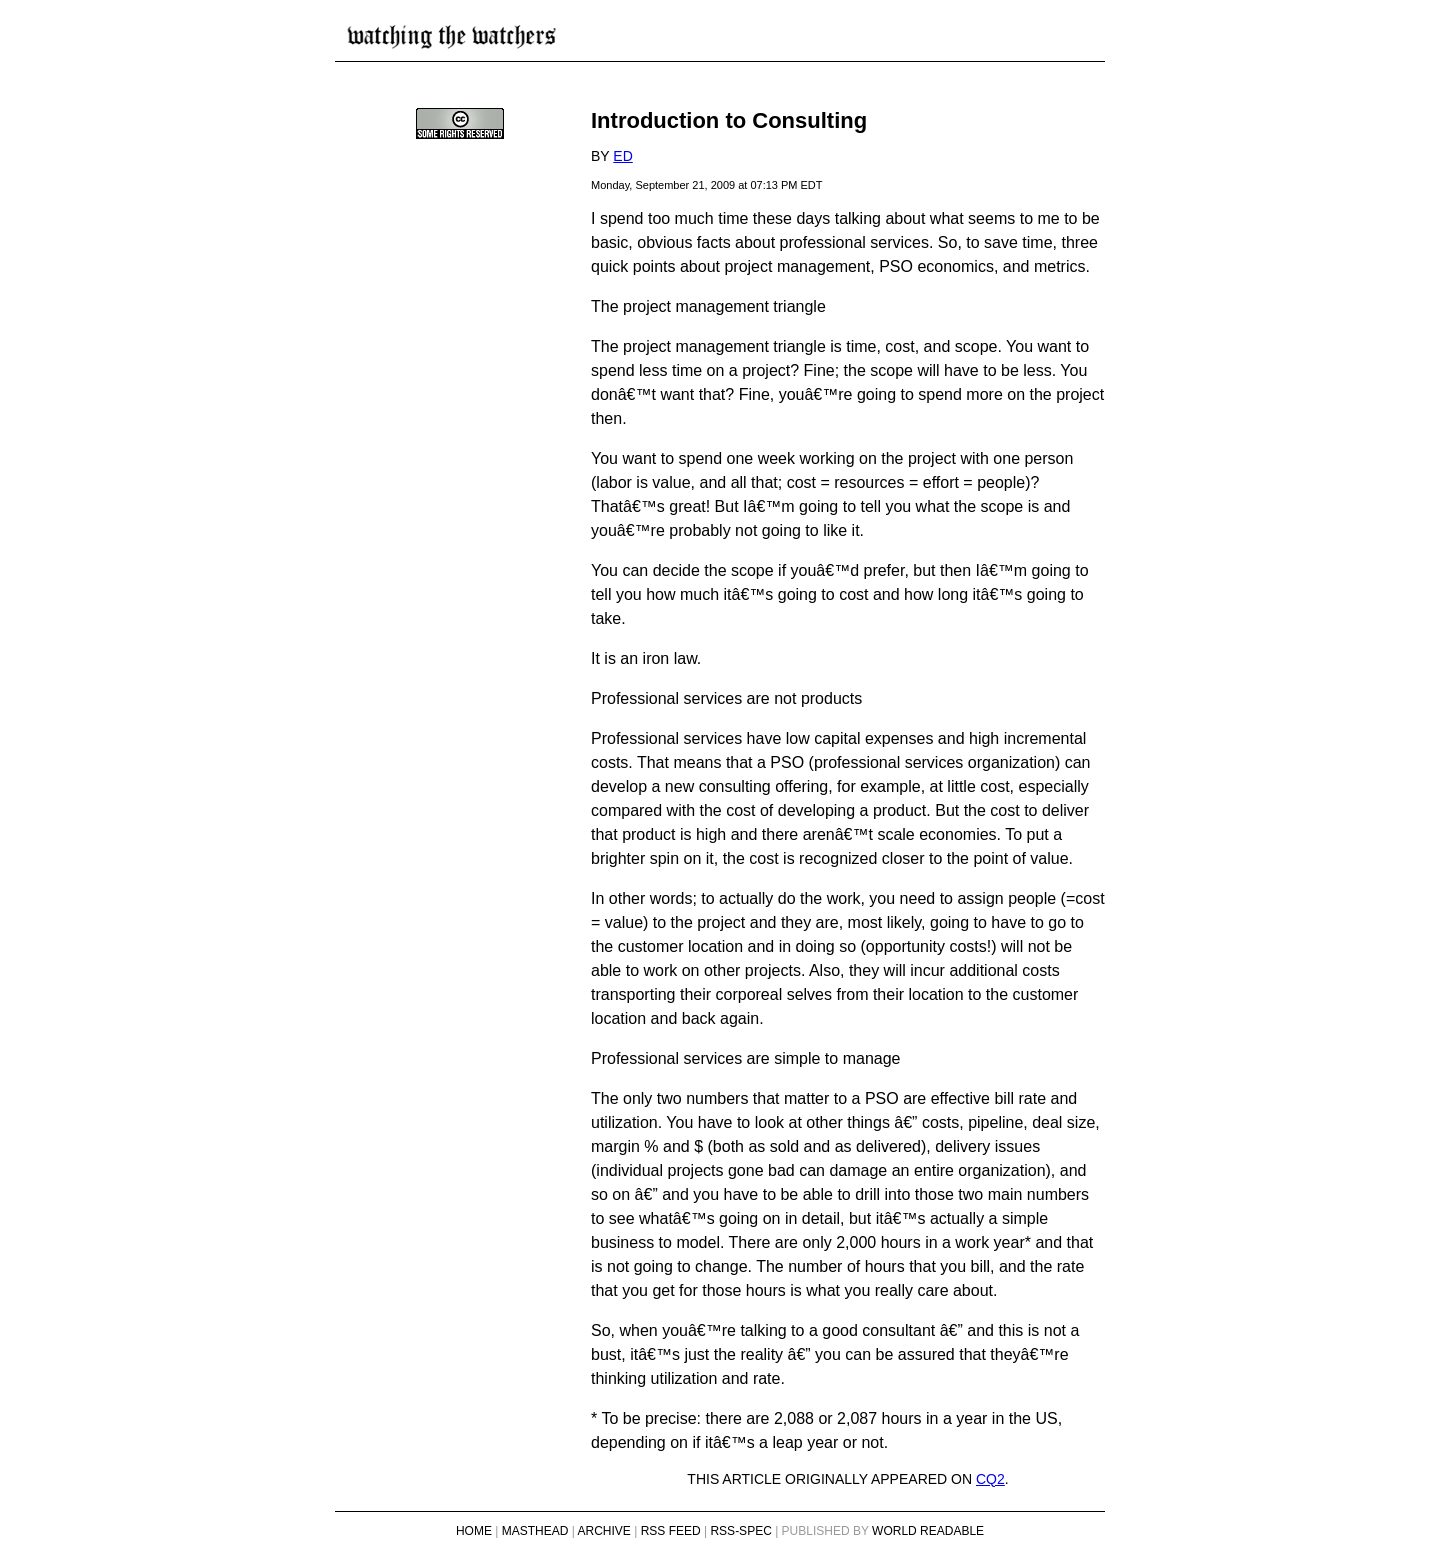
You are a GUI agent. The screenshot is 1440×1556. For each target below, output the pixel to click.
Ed (622, 156)
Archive (604, 1531)
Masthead (535, 1531)
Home (474, 1531)
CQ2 (990, 1479)
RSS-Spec (740, 1531)
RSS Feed (671, 1531)
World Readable (928, 1531)
